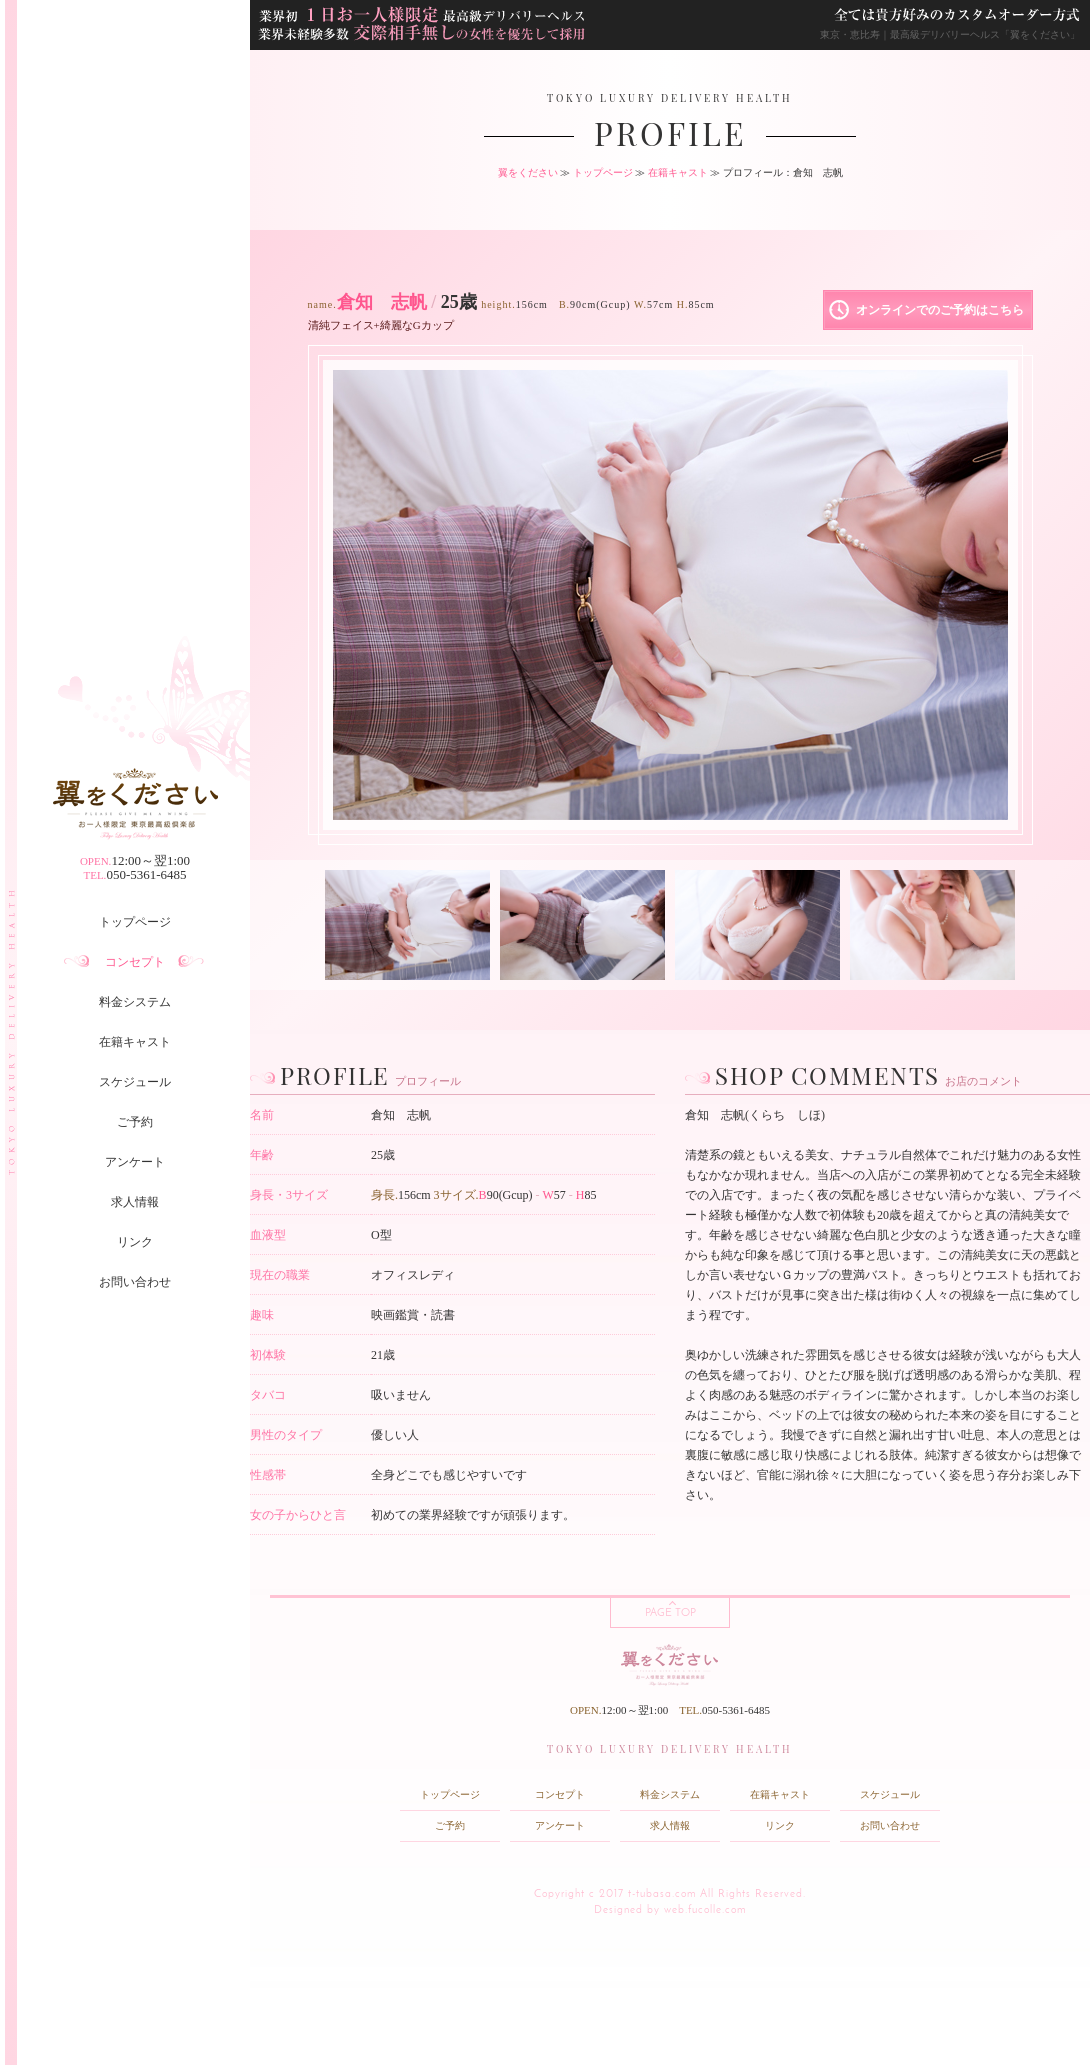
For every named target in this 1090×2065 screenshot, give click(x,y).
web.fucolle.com (705, 1910)
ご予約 (135, 1122)
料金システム (135, 1002)
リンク (135, 1242)
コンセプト (135, 962)
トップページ (135, 922)
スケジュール (135, 1082)
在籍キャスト (135, 1042)
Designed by (627, 1910)
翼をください (528, 172)
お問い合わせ (135, 1282)
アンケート (135, 1162)
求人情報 (135, 1202)
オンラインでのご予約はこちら (940, 310)
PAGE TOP (670, 1613)
